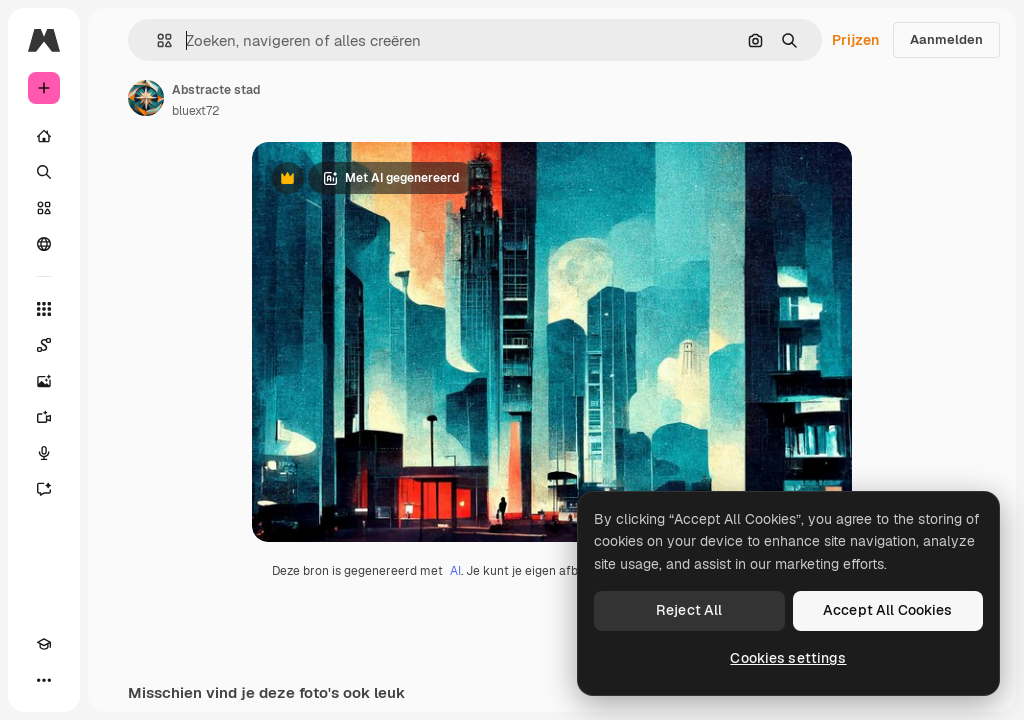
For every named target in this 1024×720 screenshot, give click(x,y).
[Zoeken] (44, 172)
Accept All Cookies (888, 610)
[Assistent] (44, 489)
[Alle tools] (44, 309)
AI (455, 571)
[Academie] (44, 644)
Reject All (689, 610)
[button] (156, 40)
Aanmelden (946, 39)
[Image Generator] (44, 381)
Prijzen (855, 40)
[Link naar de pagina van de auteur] (146, 98)
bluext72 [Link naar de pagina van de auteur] (195, 111)
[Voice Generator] (44, 453)
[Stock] (44, 208)
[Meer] (44, 680)
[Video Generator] (44, 417)
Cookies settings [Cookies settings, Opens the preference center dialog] (788, 658)
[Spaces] (44, 345)
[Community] (44, 244)
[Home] (44, 136)
